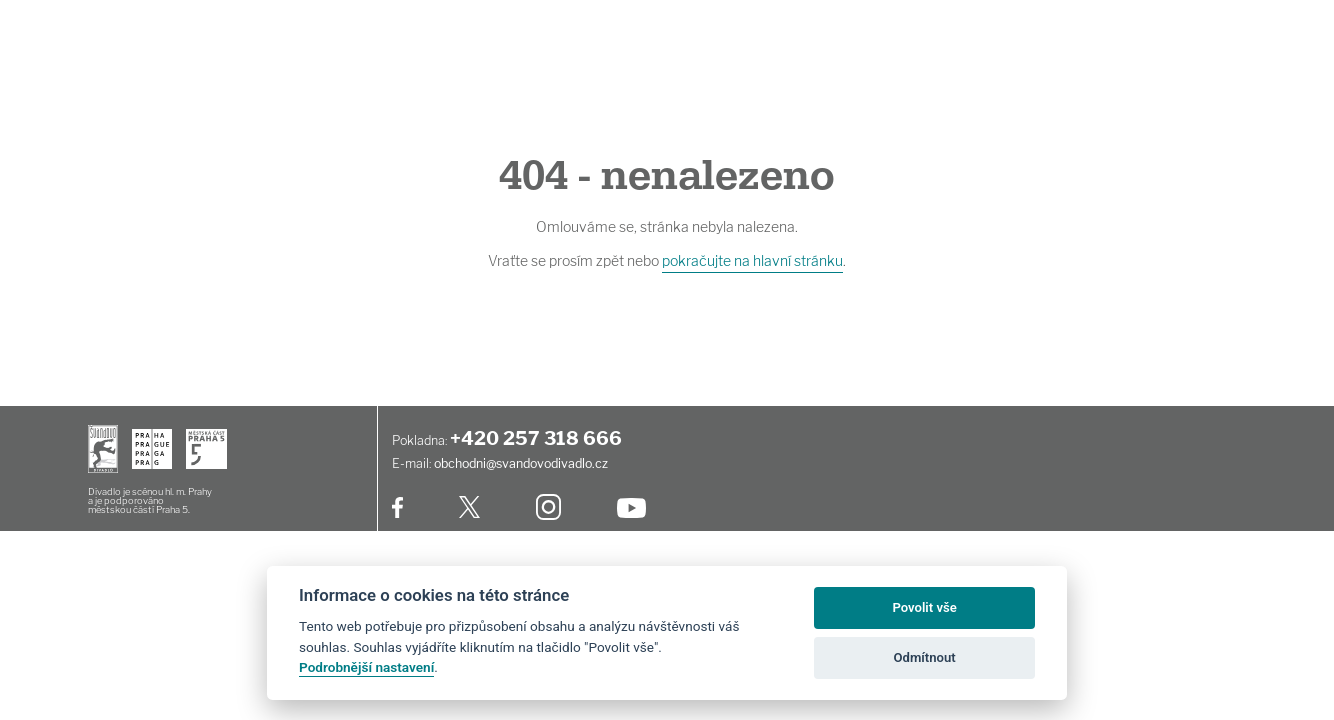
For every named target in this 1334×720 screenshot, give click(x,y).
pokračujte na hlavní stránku (752, 260)
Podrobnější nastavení (366, 667)
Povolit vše (924, 607)
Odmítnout (925, 657)
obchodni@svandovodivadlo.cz (521, 463)
